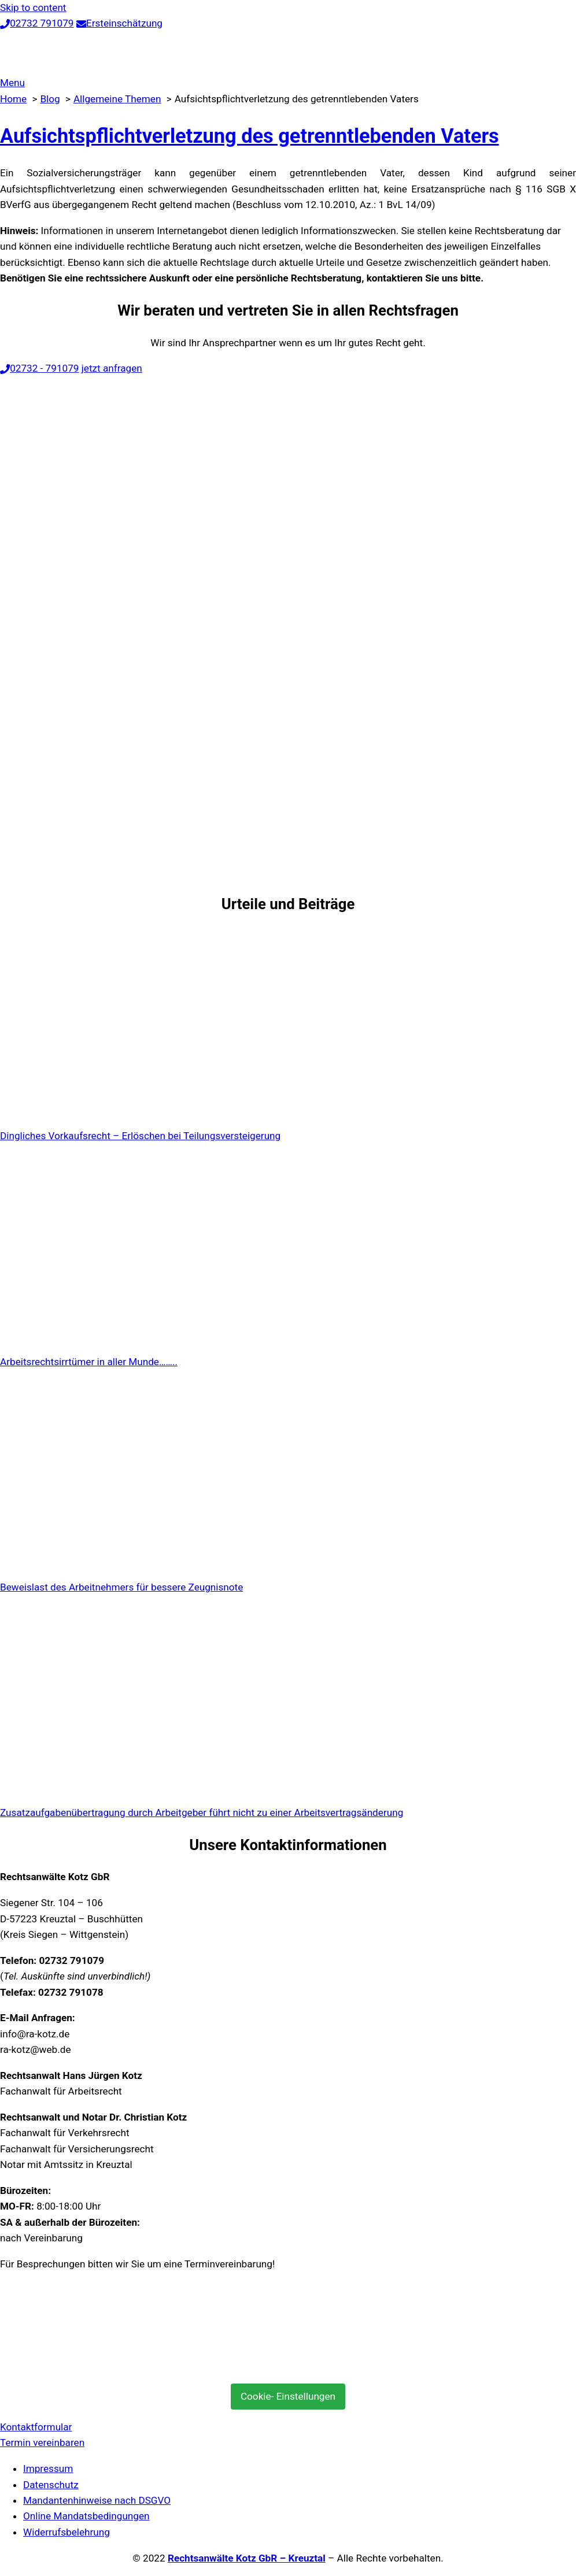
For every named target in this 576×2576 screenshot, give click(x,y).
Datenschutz (51, 2484)
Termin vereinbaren (42, 2442)
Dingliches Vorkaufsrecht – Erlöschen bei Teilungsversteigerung (140, 1135)
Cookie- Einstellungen (288, 2396)
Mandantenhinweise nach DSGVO (97, 2500)
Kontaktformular (36, 2427)
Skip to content (33, 7)
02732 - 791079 (39, 368)
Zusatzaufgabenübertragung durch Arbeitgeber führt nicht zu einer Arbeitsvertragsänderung (201, 1812)
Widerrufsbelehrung (66, 2532)
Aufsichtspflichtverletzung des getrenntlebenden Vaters (249, 135)
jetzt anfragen (112, 368)
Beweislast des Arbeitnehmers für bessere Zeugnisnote (121, 1587)
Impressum (48, 2468)
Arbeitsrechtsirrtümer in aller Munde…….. (89, 1361)
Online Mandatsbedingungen (86, 2516)
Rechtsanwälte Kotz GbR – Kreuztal (247, 2558)
